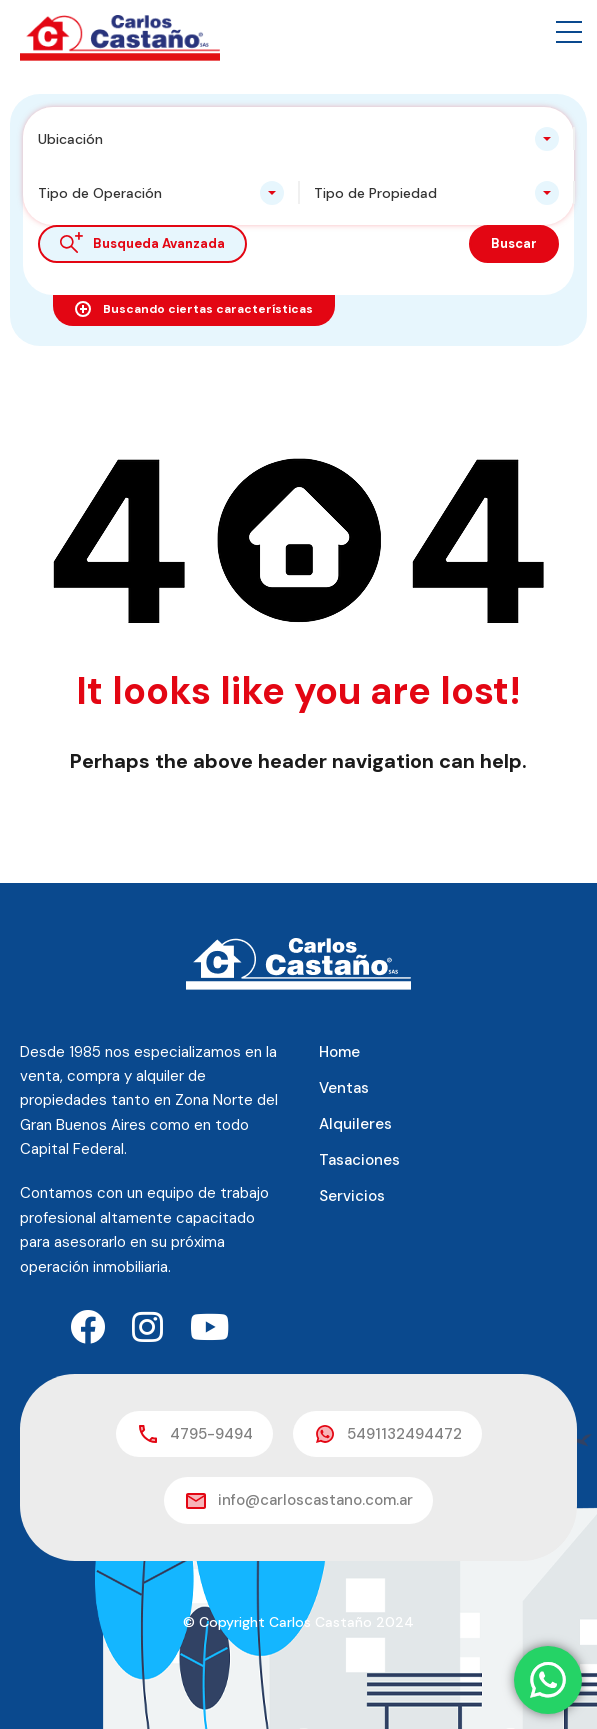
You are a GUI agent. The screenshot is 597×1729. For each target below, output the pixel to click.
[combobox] (298, 139)
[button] (569, 32)
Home (339, 1052)
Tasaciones (359, 1160)
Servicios (352, 1196)
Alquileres (355, 1124)
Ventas (344, 1088)
